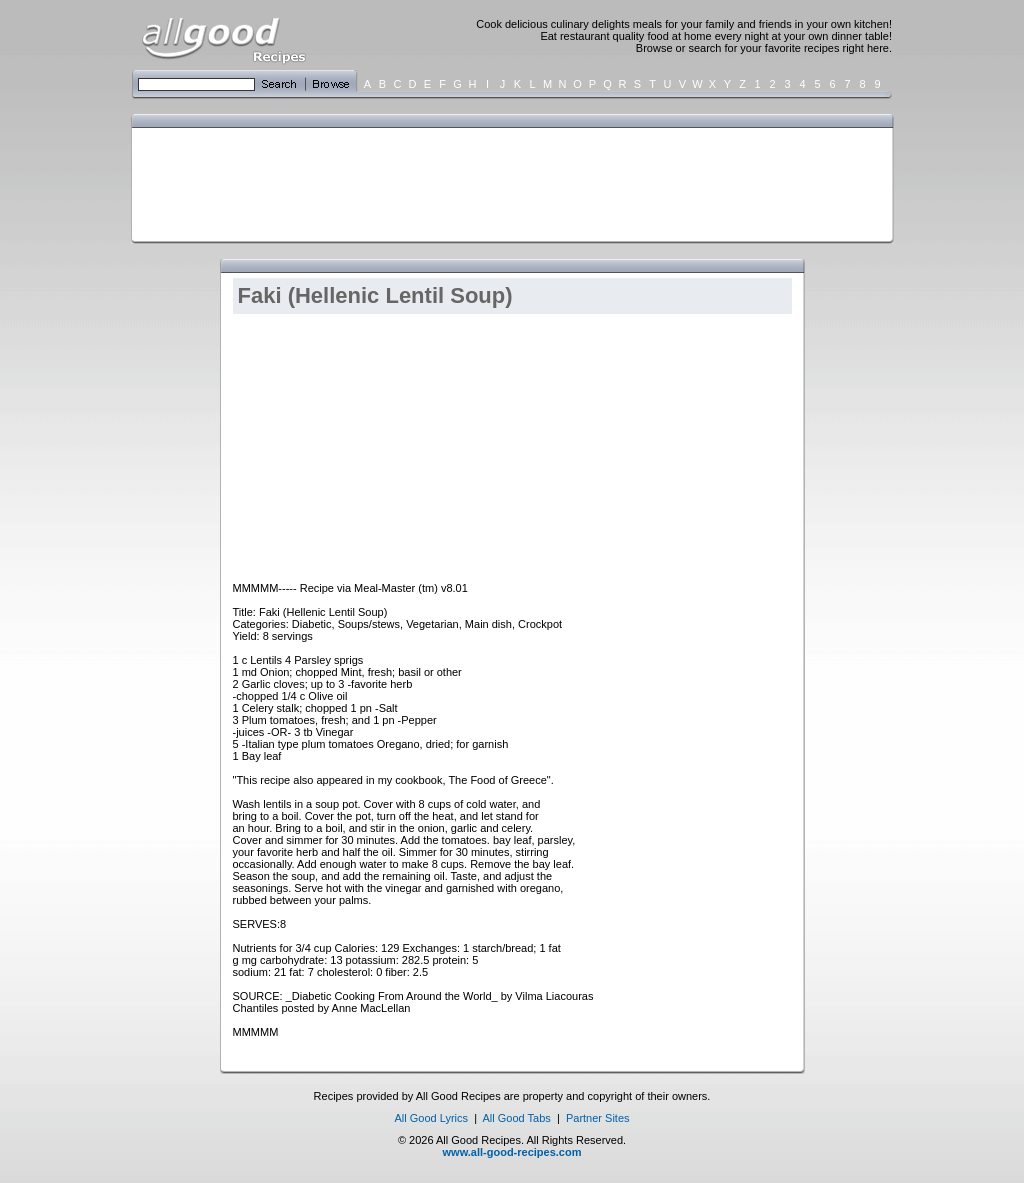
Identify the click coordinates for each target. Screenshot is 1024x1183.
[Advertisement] (508, 183)
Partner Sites (598, 1118)
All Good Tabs (517, 1118)
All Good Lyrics (431, 1118)
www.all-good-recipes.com (512, 1152)
